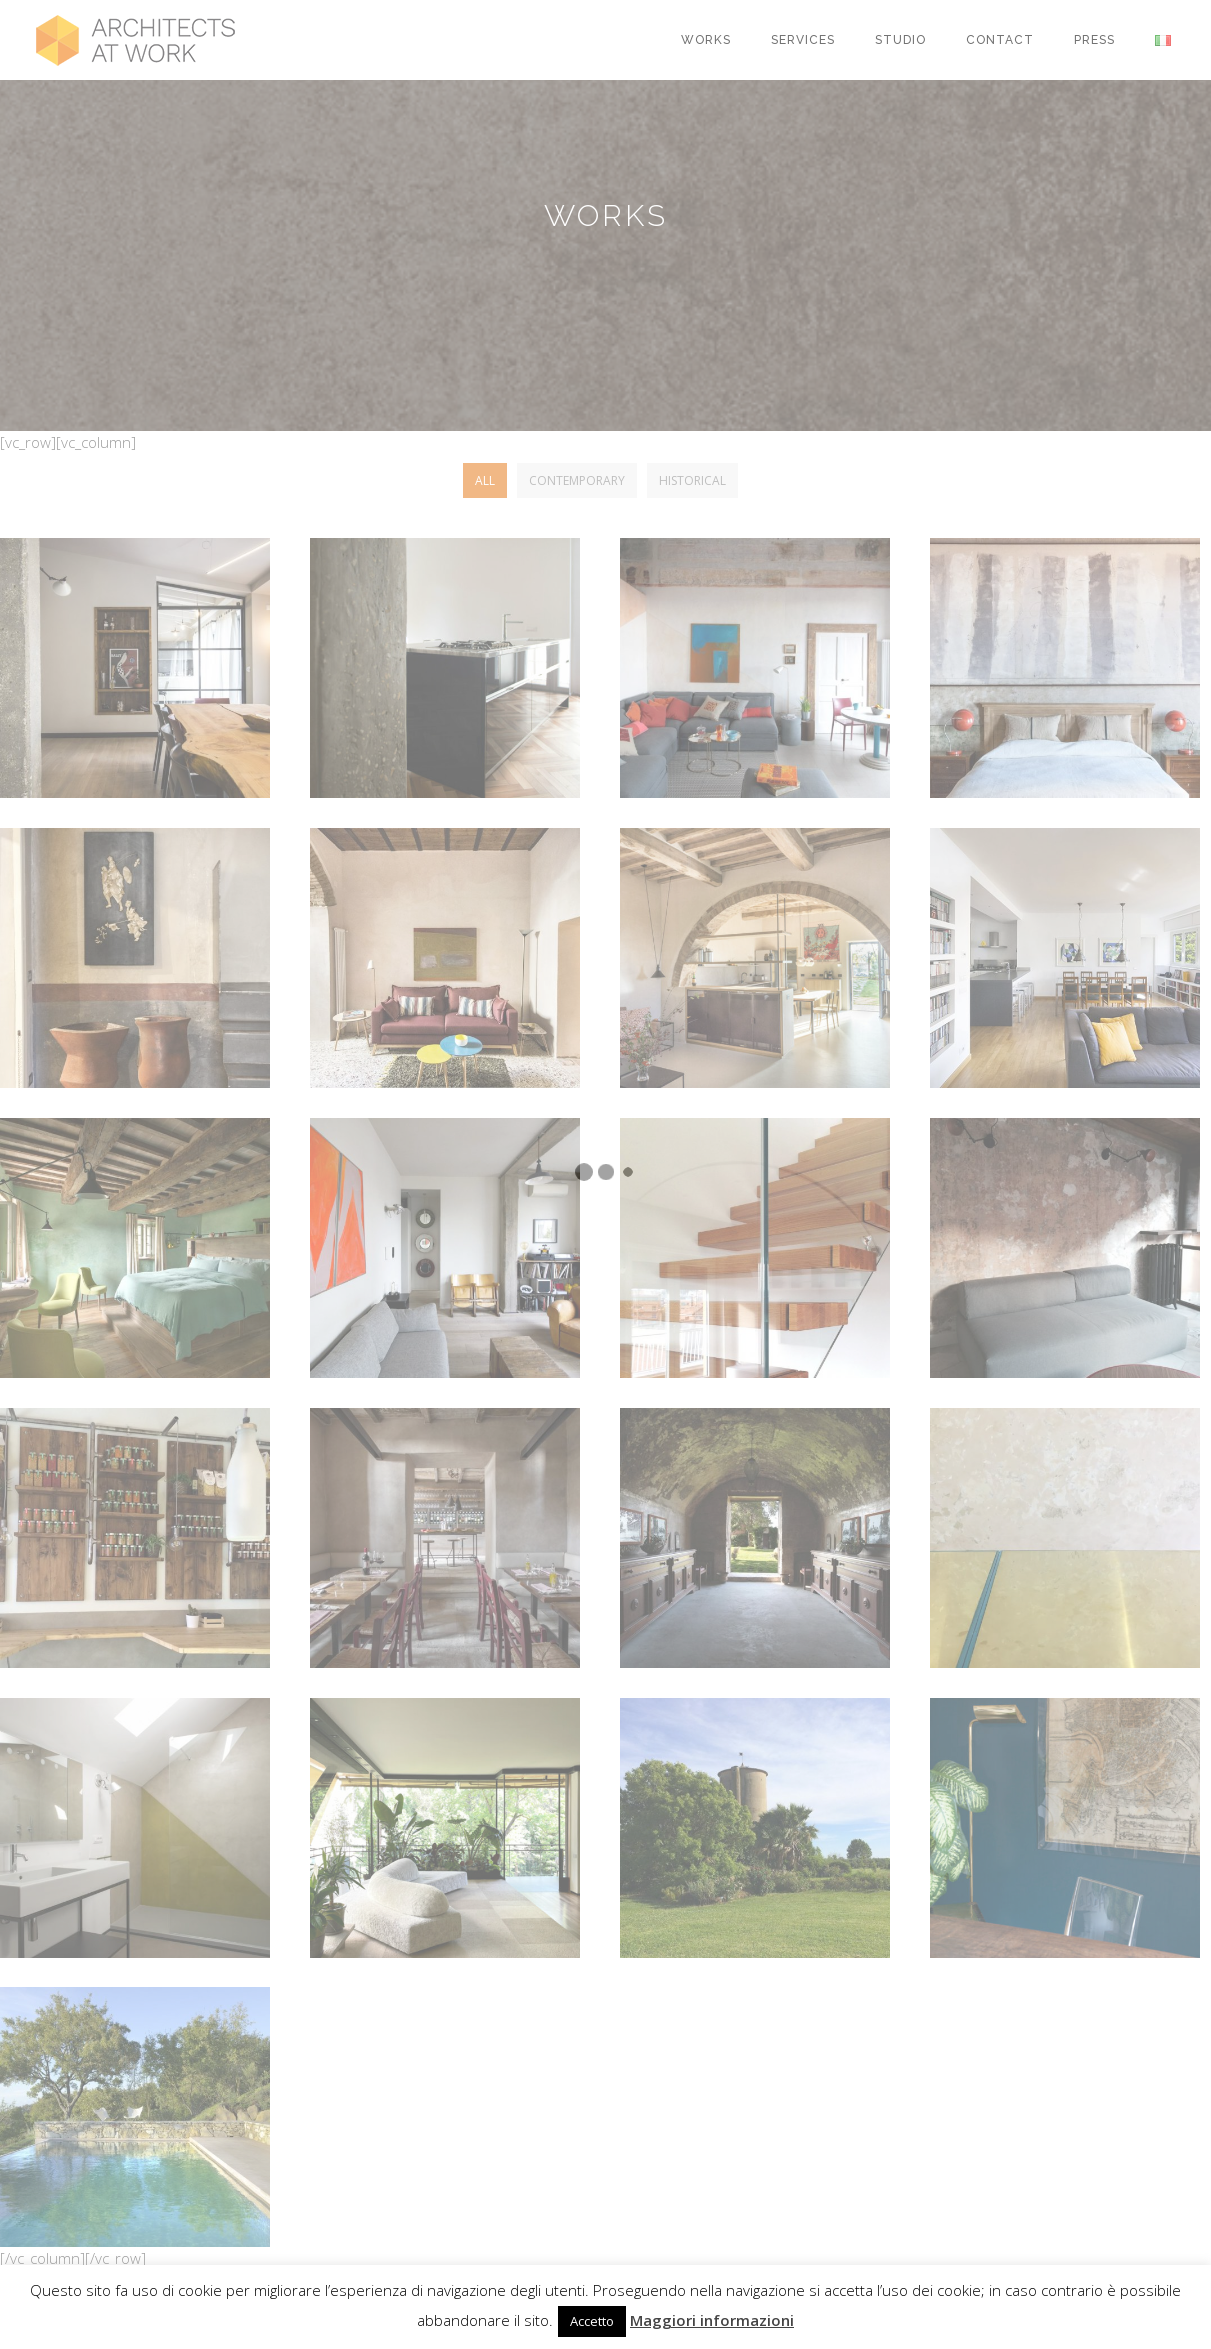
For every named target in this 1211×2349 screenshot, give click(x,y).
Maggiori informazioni (712, 2320)
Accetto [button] (592, 2321)
